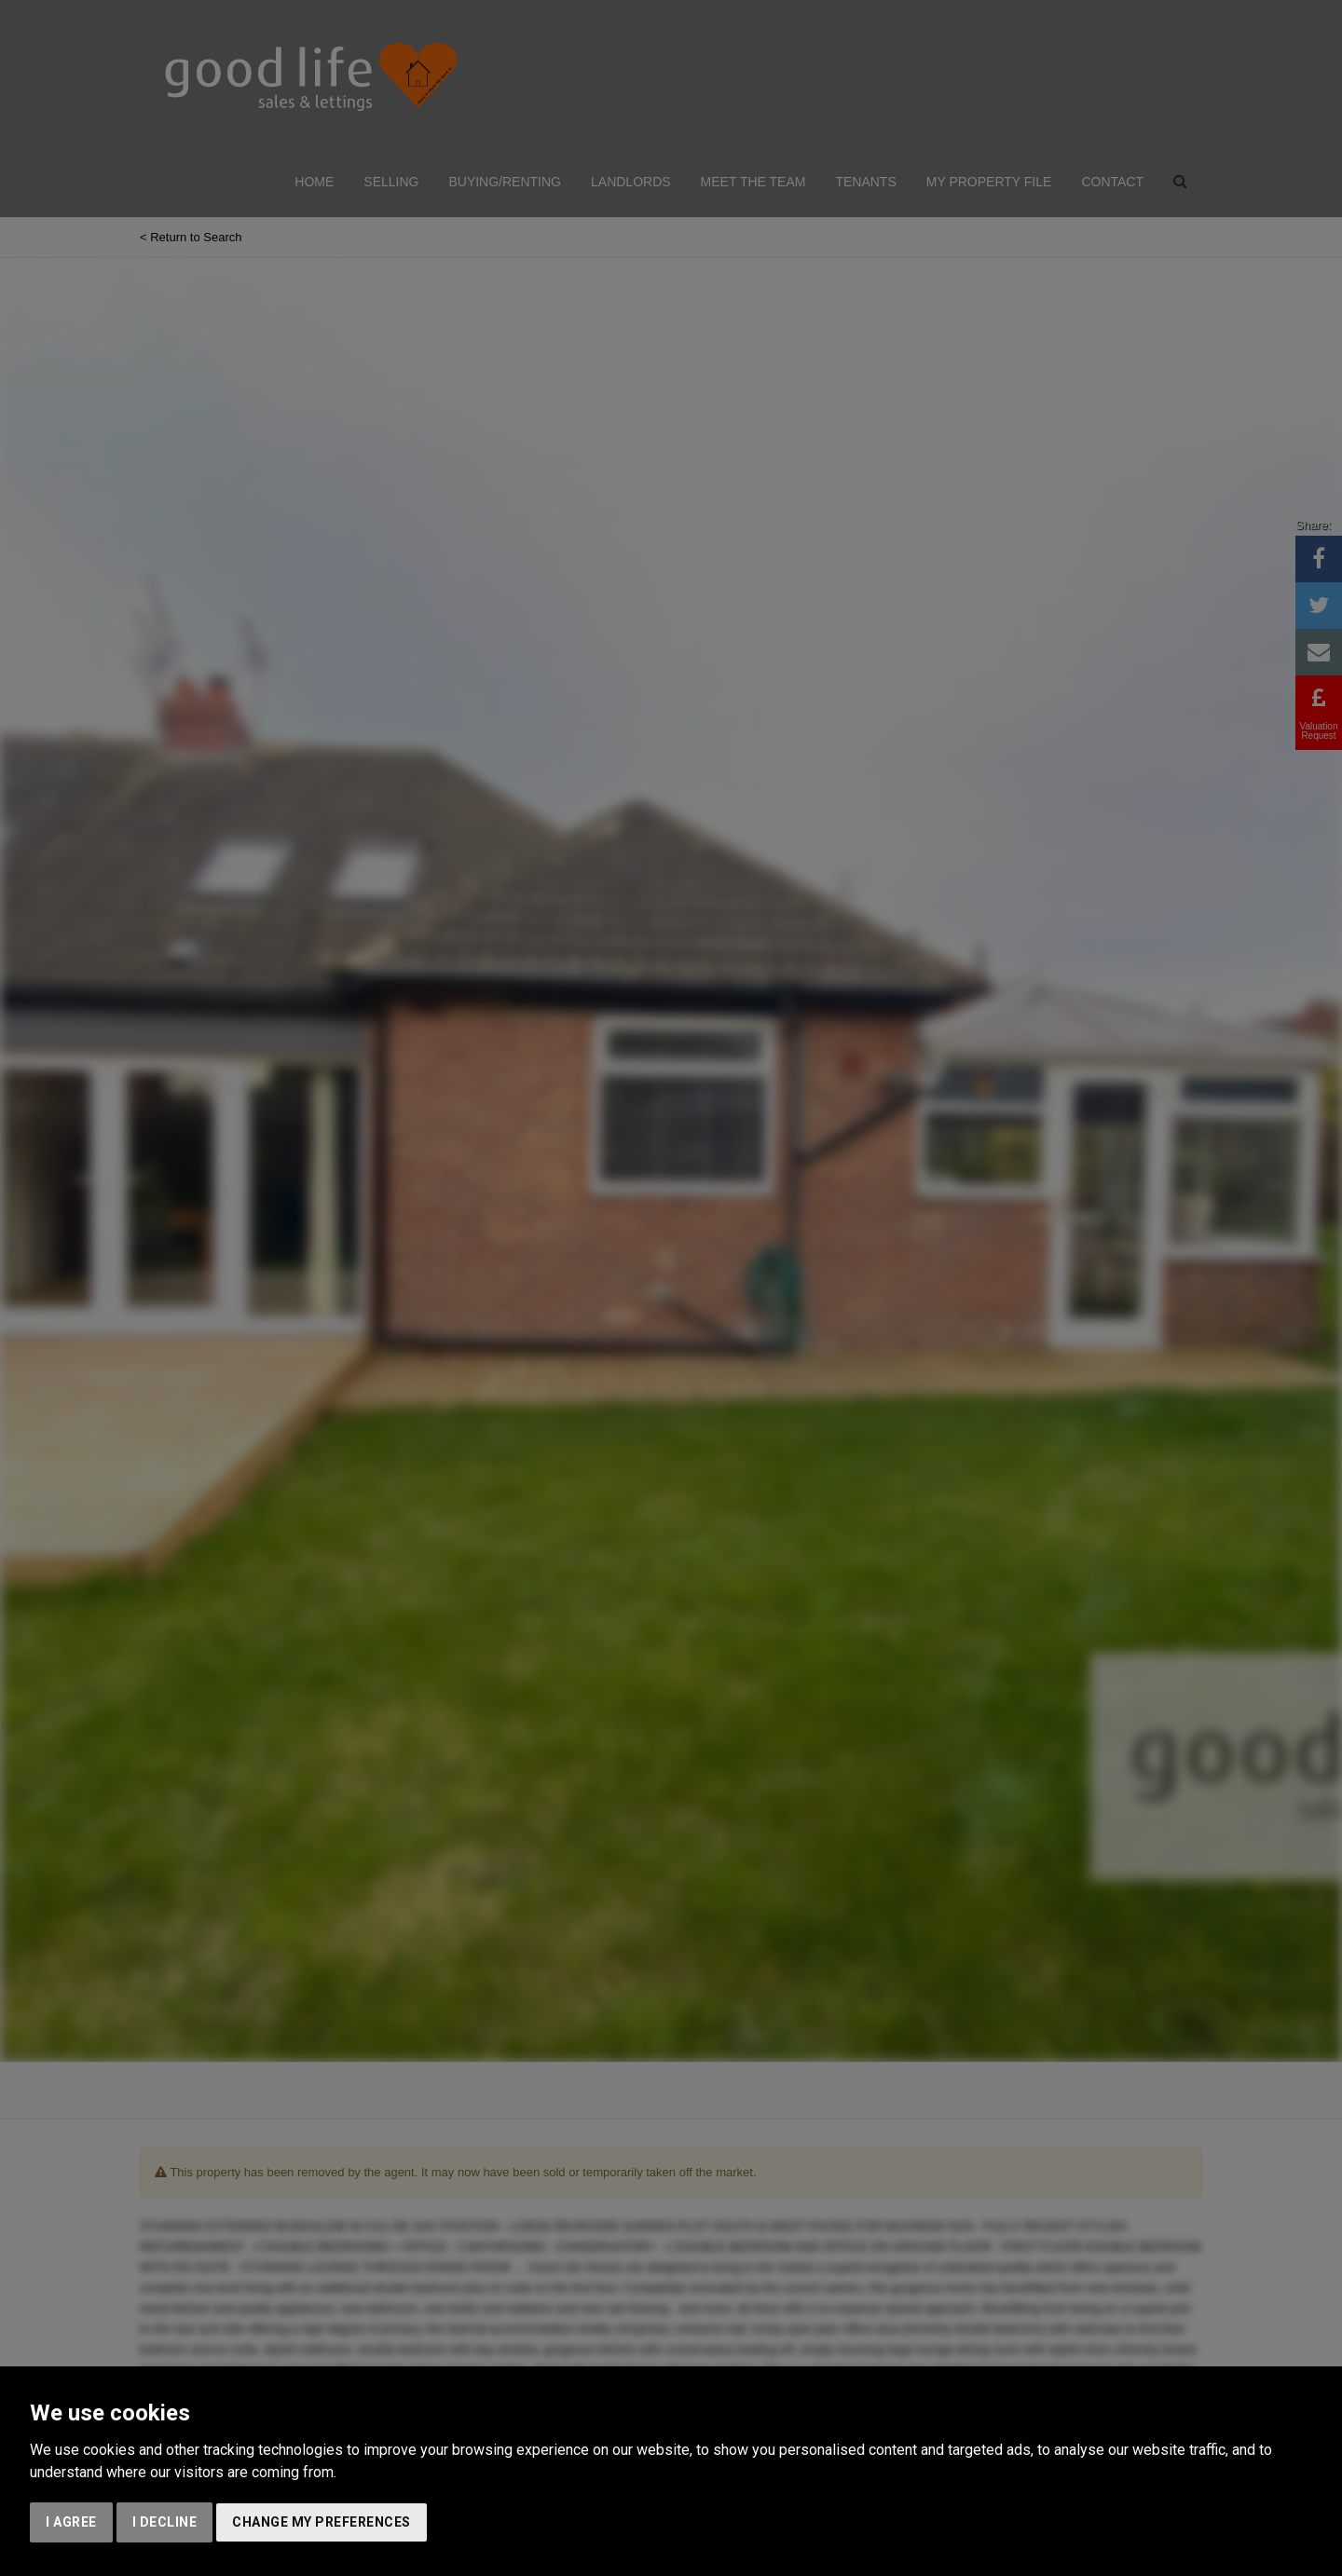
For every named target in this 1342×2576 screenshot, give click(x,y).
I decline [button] (165, 2522)
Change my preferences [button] (321, 2522)
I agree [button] (71, 2522)
